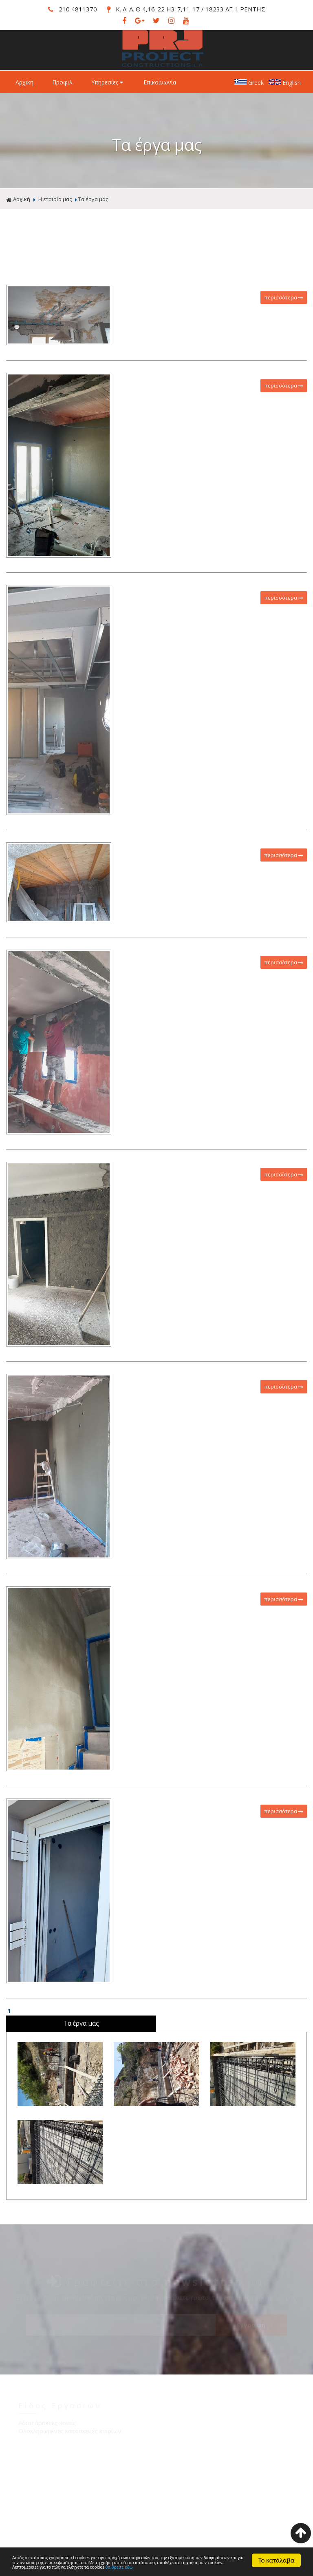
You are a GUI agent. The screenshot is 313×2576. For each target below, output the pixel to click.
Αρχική (24, 82)
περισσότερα (283, 297)
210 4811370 (73, 9)
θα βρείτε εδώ (89, 2567)
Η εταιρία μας (55, 199)
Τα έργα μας (93, 199)
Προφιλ (62, 82)
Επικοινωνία (159, 82)
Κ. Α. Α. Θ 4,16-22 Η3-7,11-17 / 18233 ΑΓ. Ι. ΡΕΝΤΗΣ (186, 9)
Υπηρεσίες (108, 82)
